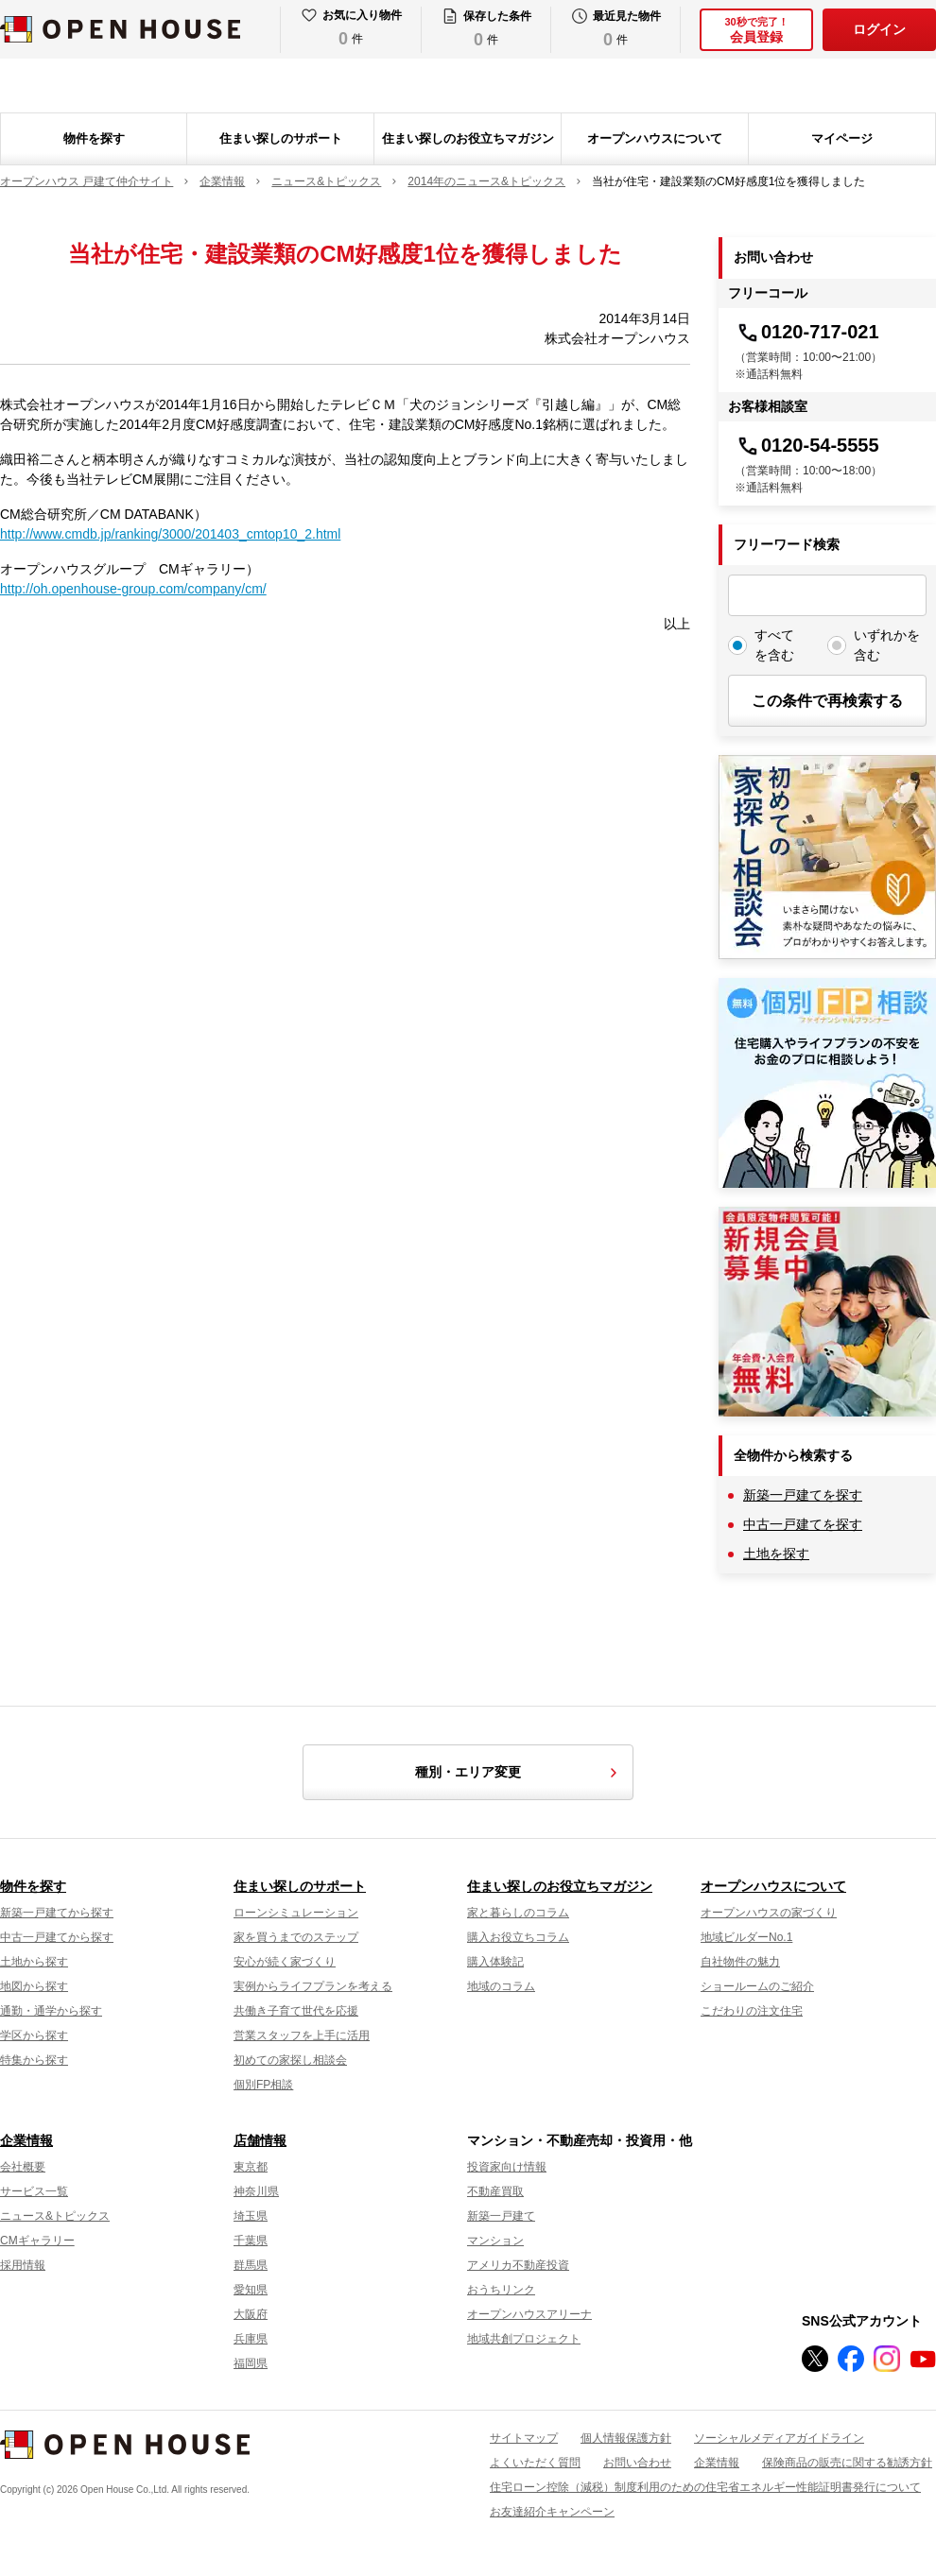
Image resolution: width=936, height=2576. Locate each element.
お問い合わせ (637, 2462)
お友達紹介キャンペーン (552, 2511)
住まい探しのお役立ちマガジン (468, 138)
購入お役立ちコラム (518, 1937)
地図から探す (34, 1986)
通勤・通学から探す (51, 2011)
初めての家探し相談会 (290, 2060)
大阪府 (251, 2314)
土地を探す (776, 1553)
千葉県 (251, 2240)
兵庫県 (251, 2338)
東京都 (251, 2166)
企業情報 (26, 2140)
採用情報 (22, 2265)
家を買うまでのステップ (296, 1937)
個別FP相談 (263, 2084)
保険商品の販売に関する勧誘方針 (847, 2462)
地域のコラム (501, 1986)
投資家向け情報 (506, 2166)
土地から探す (34, 1961)
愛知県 (251, 2289)
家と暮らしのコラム (518, 1912)
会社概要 (22, 2166)
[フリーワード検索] (827, 595)
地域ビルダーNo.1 (746, 1937)
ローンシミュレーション (296, 1912)
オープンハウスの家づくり (769, 1912)
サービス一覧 (34, 2191)
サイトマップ (524, 2438)
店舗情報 (260, 2140)
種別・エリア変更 (519, 1772)
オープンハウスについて (654, 138)
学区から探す (34, 2035)
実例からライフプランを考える (313, 1986)
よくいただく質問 (535, 2462)
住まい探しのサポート (280, 138)
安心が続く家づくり (285, 1961)
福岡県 (251, 2363)
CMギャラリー (37, 2240)
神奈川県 (256, 2191)
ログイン (879, 29)
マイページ (842, 138)
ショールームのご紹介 (757, 1986)
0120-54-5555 (807, 445)
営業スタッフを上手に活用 (302, 2035)
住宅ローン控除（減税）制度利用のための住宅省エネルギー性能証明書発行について (705, 2487)
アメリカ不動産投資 (518, 2265)
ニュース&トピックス (55, 2216)
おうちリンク (501, 2289)
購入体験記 (495, 1961)
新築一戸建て (501, 2216)
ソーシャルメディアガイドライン (779, 2438)
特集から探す (34, 2060)
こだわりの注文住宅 (752, 2011)
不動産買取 (495, 2191)
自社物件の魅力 (740, 1961)
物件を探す (94, 138)
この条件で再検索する (827, 701)
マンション (495, 2240)
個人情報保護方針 (626, 2438)
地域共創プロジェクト (524, 2338)
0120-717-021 (807, 331)
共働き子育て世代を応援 (296, 2011)
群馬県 (251, 2265)
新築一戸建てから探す (56, 1912)
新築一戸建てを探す (802, 1495)
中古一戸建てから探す (56, 1937)
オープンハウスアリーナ (529, 2314)
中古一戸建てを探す (802, 1524)
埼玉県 (251, 2216)
